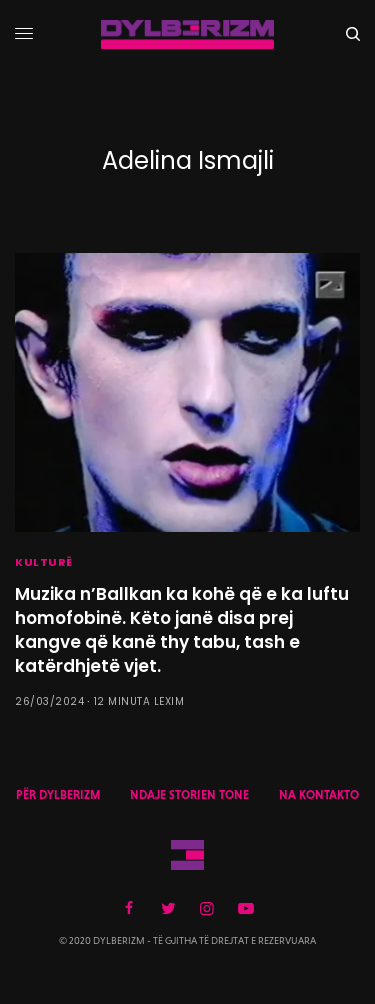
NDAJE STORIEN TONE (189, 795)
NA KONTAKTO (319, 795)
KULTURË (44, 562)
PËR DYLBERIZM (58, 795)
